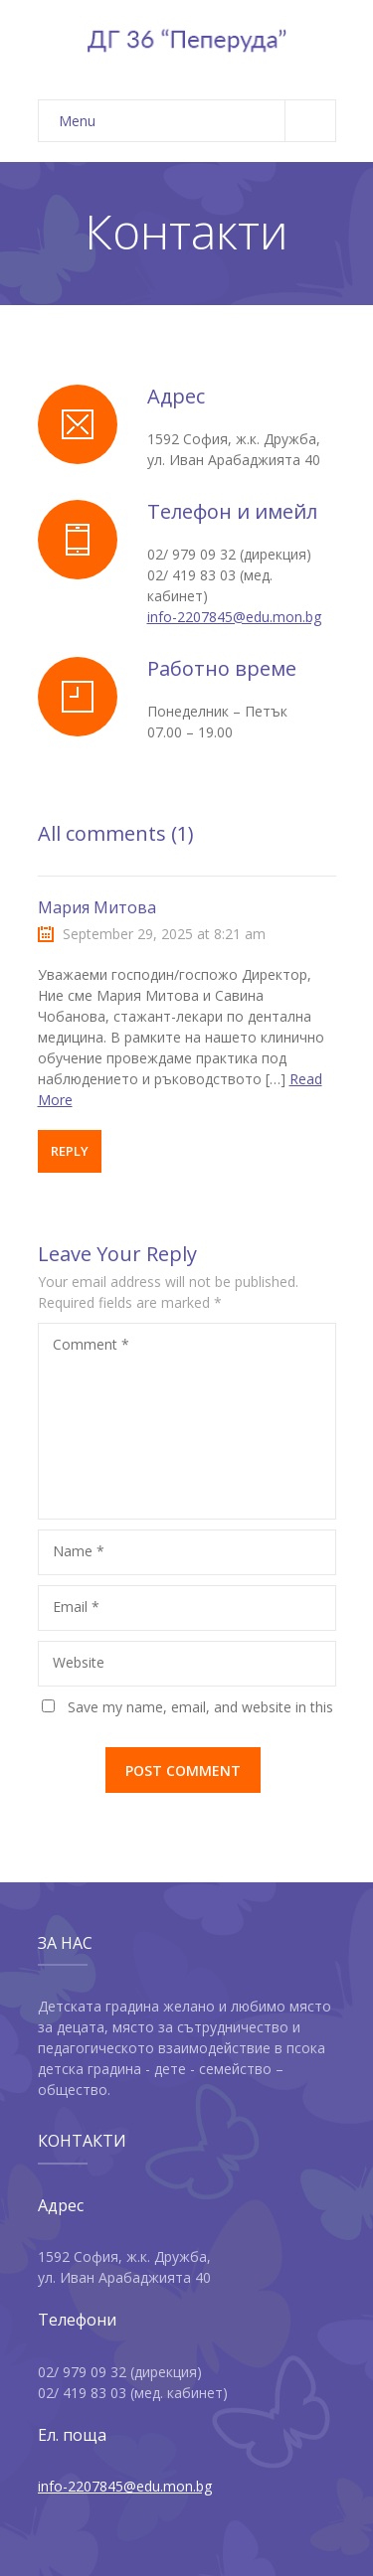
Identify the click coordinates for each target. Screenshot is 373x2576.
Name (78, 1550)
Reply (70, 1151)
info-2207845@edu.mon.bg (234, 616)
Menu (197, 120)
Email (76, 1606)
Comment (91, 1344)
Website (78, 1662)
